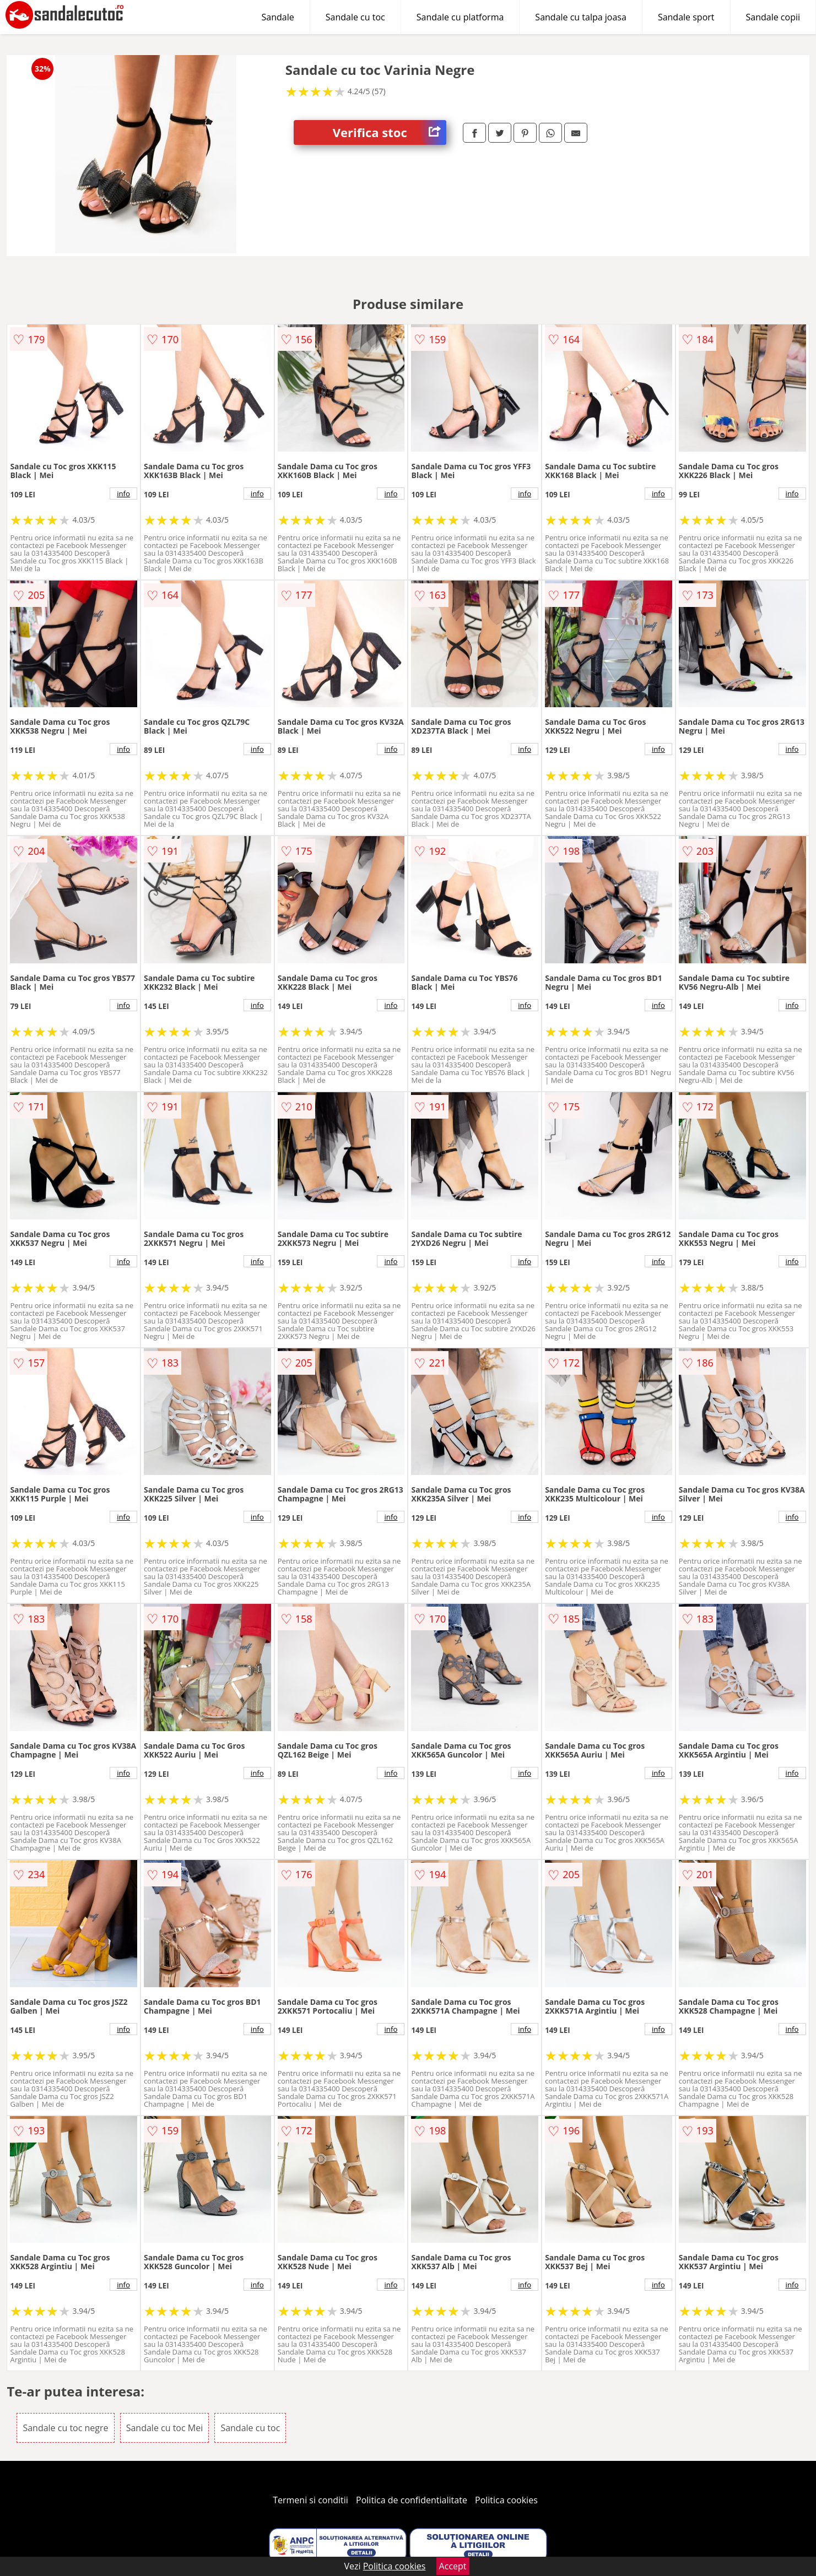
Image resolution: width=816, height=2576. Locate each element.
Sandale (278, 17)
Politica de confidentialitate (411, 2500)
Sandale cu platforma (460, 17)
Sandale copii (773, 17)
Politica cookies (506, 2500)
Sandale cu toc (355, 17)
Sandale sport (686, 17)
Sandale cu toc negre (65, 2428)
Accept (453, 2566)
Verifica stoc (389, 132)
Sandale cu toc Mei (164, 2428)
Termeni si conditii (310, 2500)
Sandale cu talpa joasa (580, 17)
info (123, 493)
